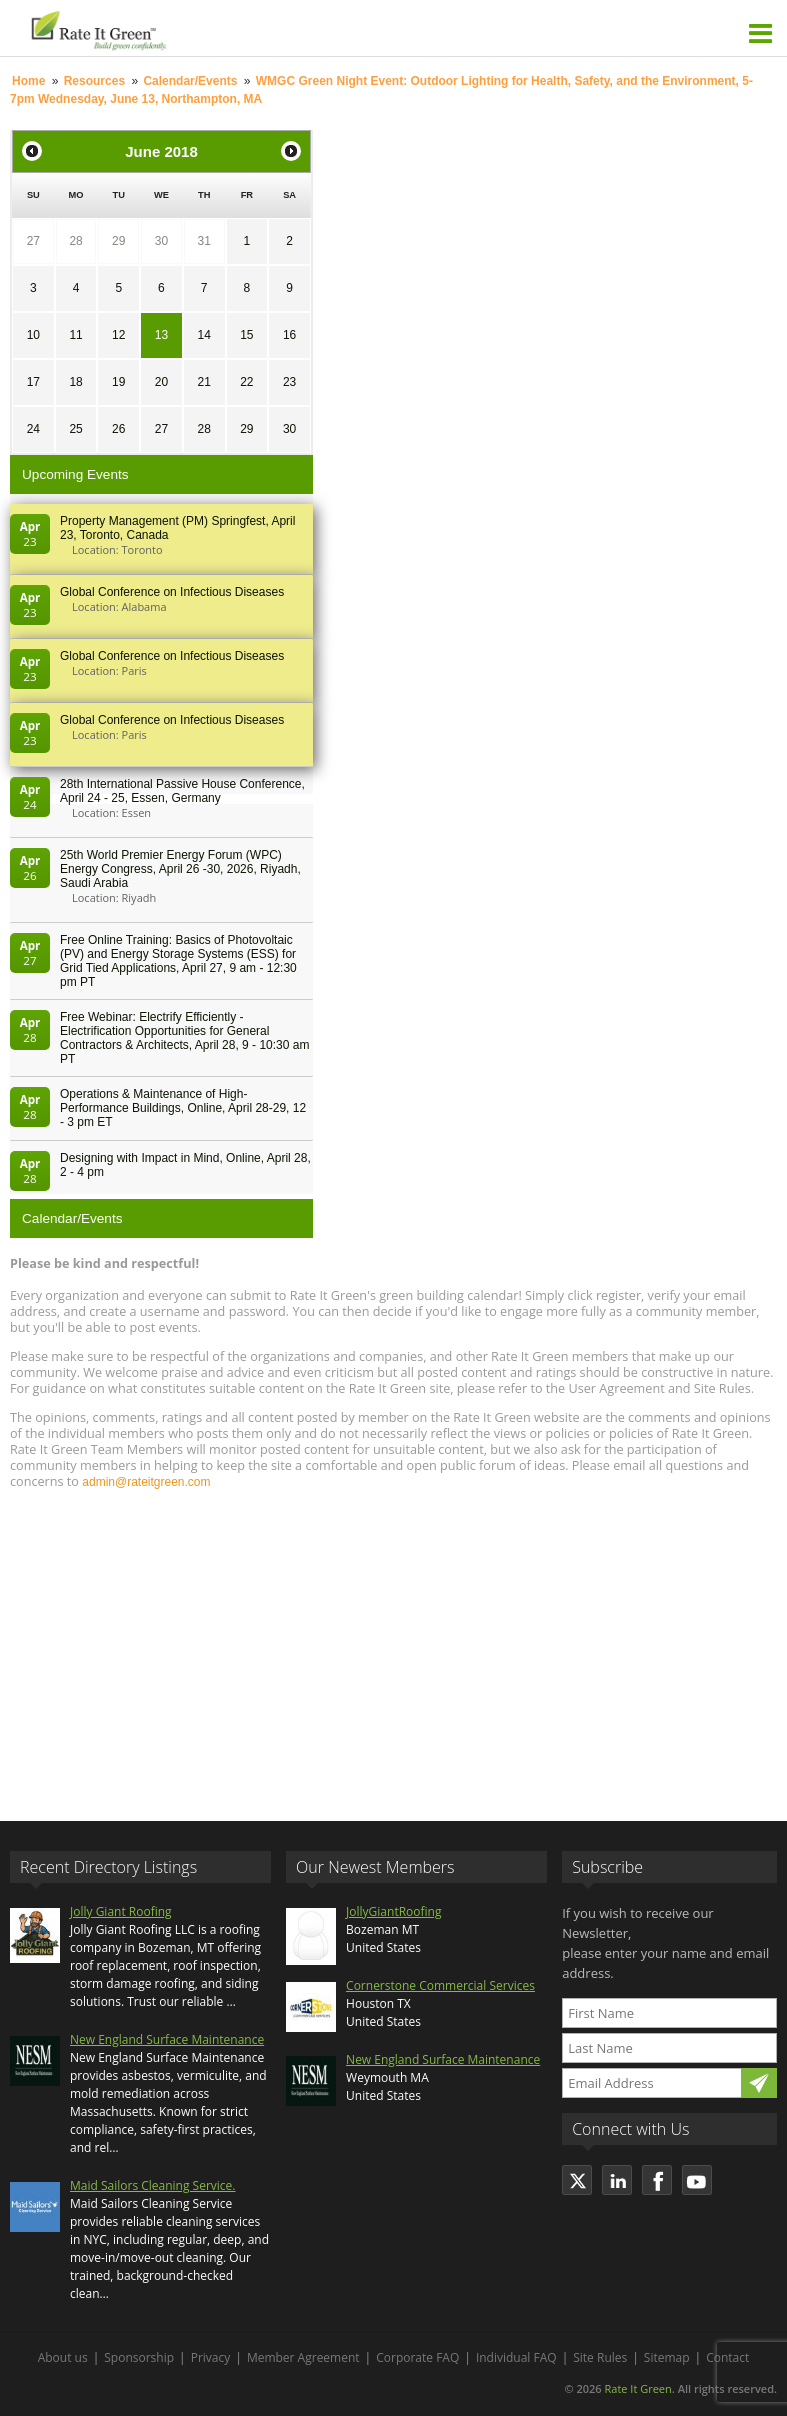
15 (246, 335)
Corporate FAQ (417, 2357)
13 (161, 335)
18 (75, 382)
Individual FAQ (516, 2357)
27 (33, 241)
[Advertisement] (393, 1646)
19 (118, 382)
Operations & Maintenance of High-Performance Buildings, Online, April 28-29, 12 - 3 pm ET (183, 1108)
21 (203, 382)
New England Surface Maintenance (167, 2039)
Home (28, 81)
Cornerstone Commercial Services (440, 1985)
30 (161, 241)
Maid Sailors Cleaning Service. (152, 2185)
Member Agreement (303, 2357)
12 (118, 335)
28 (75, 241)
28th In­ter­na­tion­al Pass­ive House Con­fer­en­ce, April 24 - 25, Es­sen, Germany (182, 791)
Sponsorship (139, 2357)
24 (33, 429)
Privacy (211, 2357)
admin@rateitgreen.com (146, 1482)
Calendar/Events (190, 81)
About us (63, 2357)
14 (203, 335)
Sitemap (667, 2357)
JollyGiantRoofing (393, 1911)
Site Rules (600, 2357)
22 (246, 382)
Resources (94, 81)
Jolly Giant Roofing (121, 1911)
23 (289, 382)
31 (203, 241)
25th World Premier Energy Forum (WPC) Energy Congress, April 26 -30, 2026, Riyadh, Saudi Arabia (180, 869)
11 (75, 335)
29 (118, 241)
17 (33, 382)
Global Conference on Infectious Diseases (172, 592)
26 (118, 429)
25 (75, 429)
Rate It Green (637, 2388)
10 (33, 335)
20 (161, 382)
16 (289, 335)
